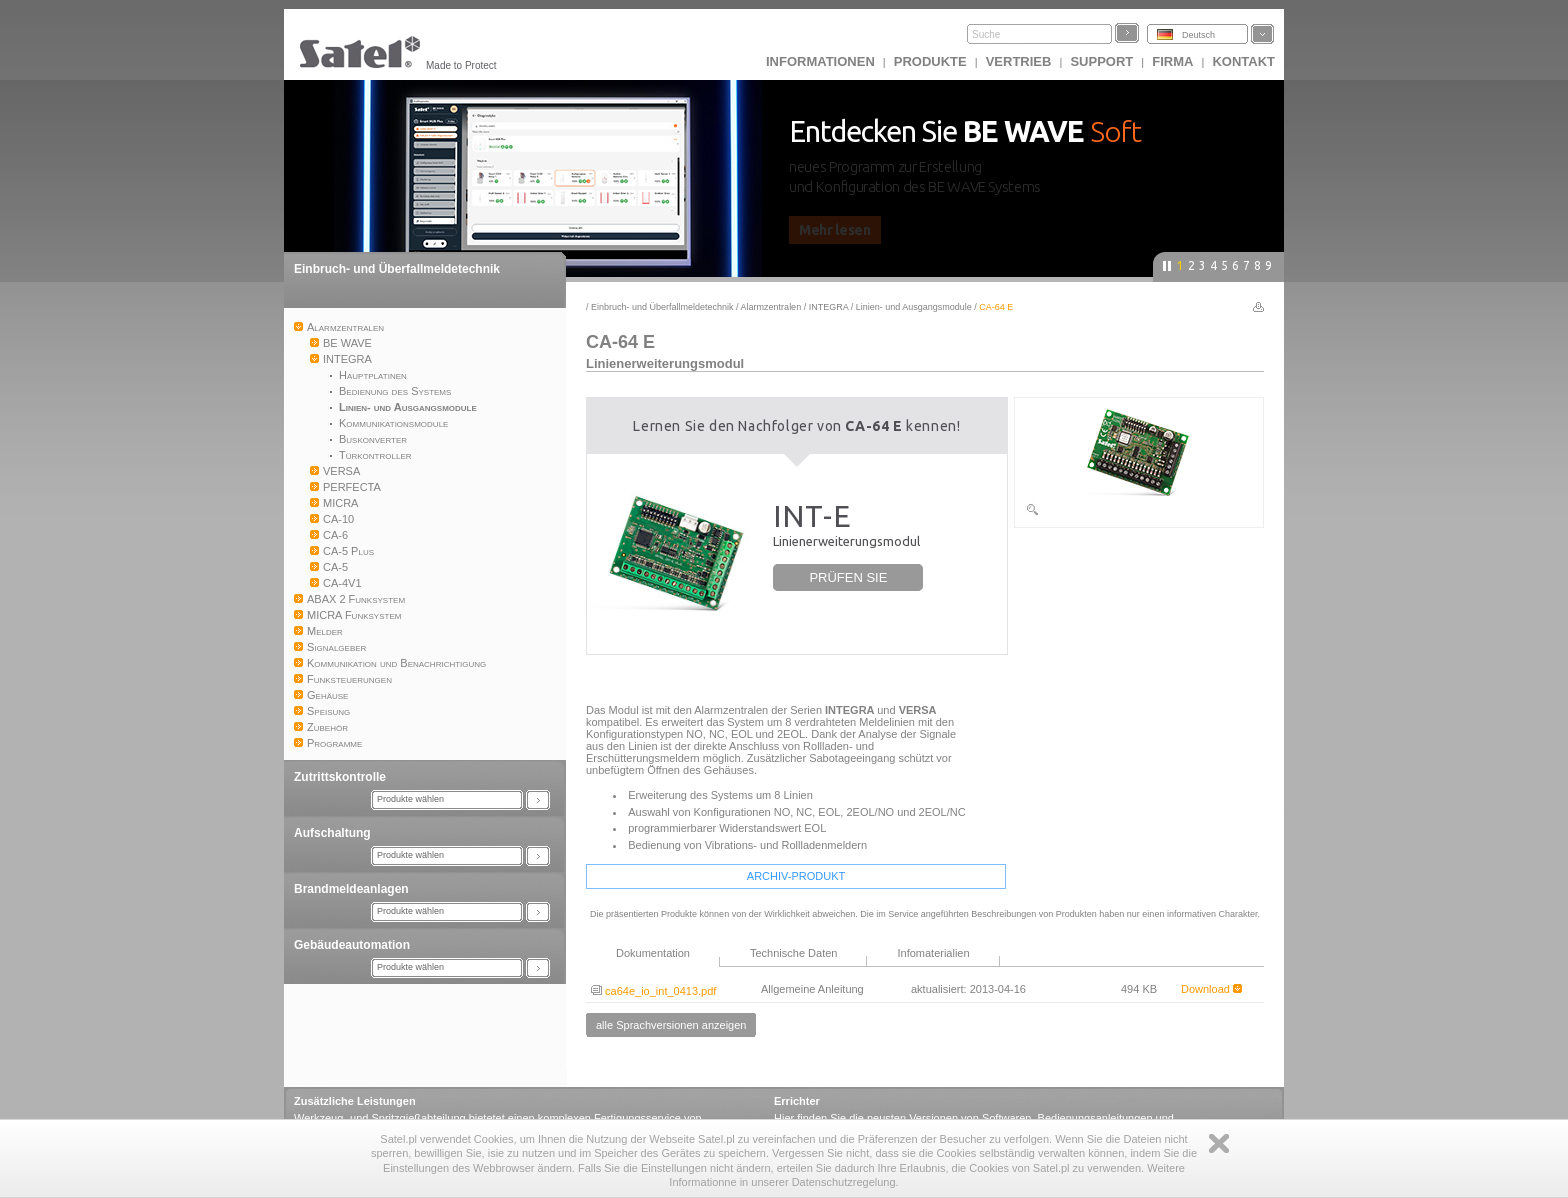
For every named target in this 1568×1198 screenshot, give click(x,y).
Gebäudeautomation (352, 945)
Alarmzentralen (771, 307)
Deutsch (1198, 35)
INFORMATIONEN (820, 61)
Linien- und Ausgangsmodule (914, 307)
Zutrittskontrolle (340, 777)
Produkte (930, 61)
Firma (1172, 61)
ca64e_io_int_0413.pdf (653, 991)
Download (1211, 989)
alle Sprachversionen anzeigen (671, 1025)
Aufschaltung (332, 833)
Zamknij (1219, 1143)
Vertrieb (1019, 61)
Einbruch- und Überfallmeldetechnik (397, 269)
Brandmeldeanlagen (351, 889)
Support (1101, 61)
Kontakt (1243, 61)
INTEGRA (829, 307)
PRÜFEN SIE (848, 577)
